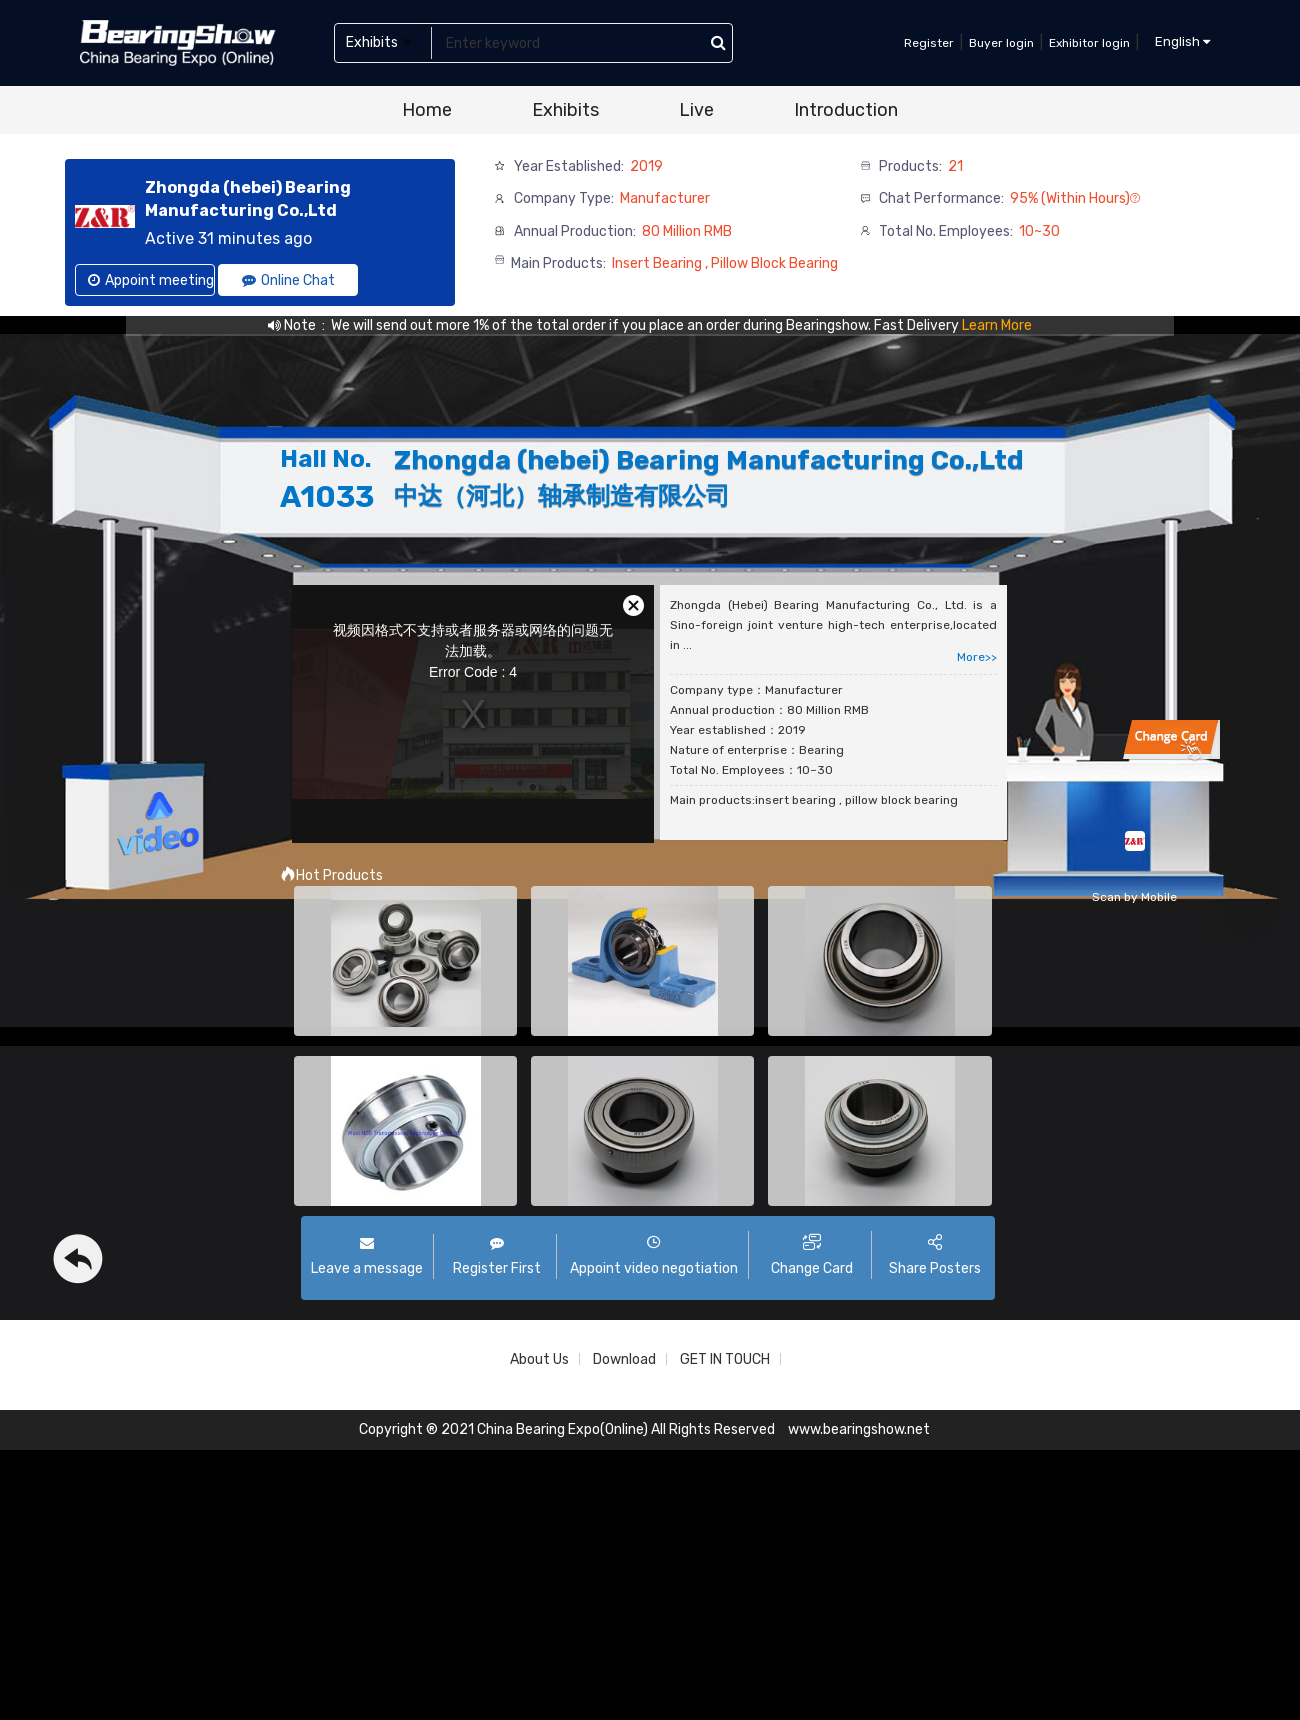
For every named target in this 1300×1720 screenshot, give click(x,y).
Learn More (997, 325)
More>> (977, 657)
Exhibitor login (1089, 43)
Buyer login (1001, 43)
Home (427, 110)
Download (624, 1359)
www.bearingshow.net (859, 1429)
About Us (539, 1359)
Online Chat (288, 280)
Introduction (846, 110)
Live (696, 110)
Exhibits (565, 110)
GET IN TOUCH (725, 1359)
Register (929, 43)
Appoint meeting (151, 280)
